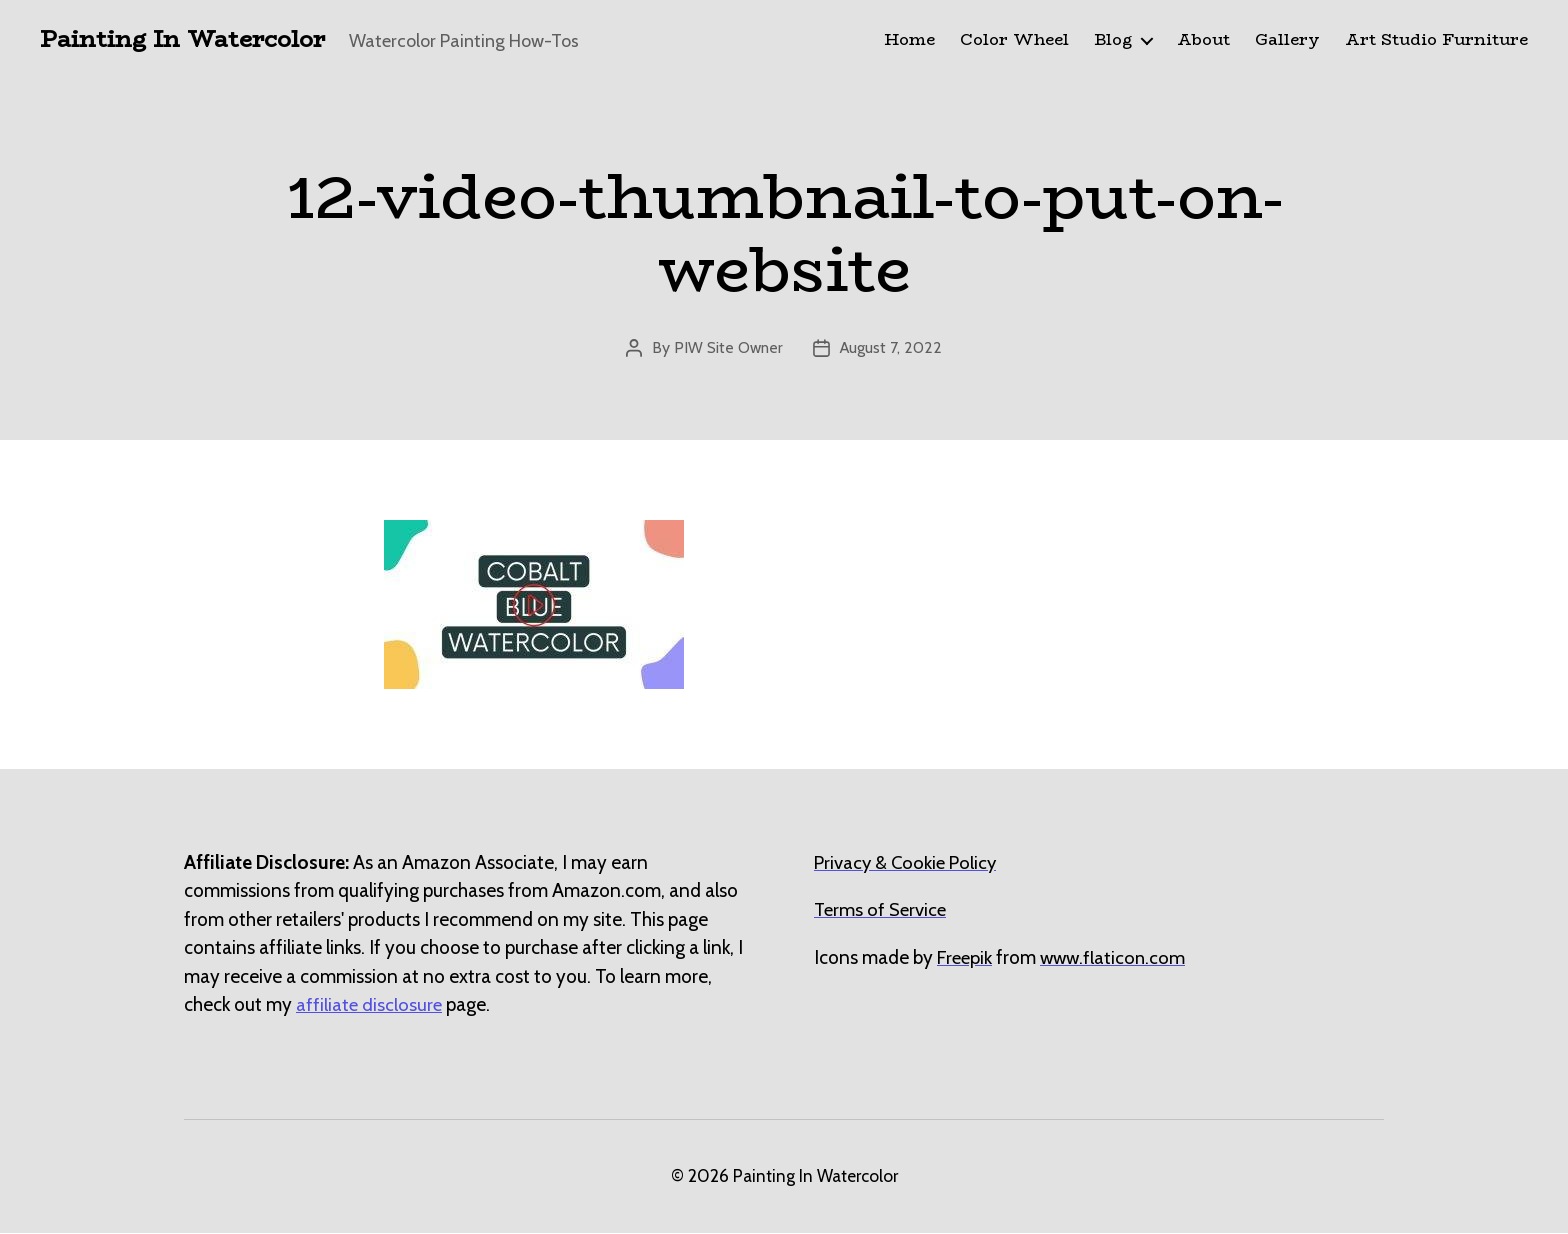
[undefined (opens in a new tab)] (966, 958)
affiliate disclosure (370, 1005)
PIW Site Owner (727, 348)
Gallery (1287, 40)
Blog (1113, 40)
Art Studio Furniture (1436, 40)
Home (909, 40)
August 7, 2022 (892, 348)
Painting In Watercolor (188, 40)
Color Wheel (1014, 40)
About (1203, 40)
